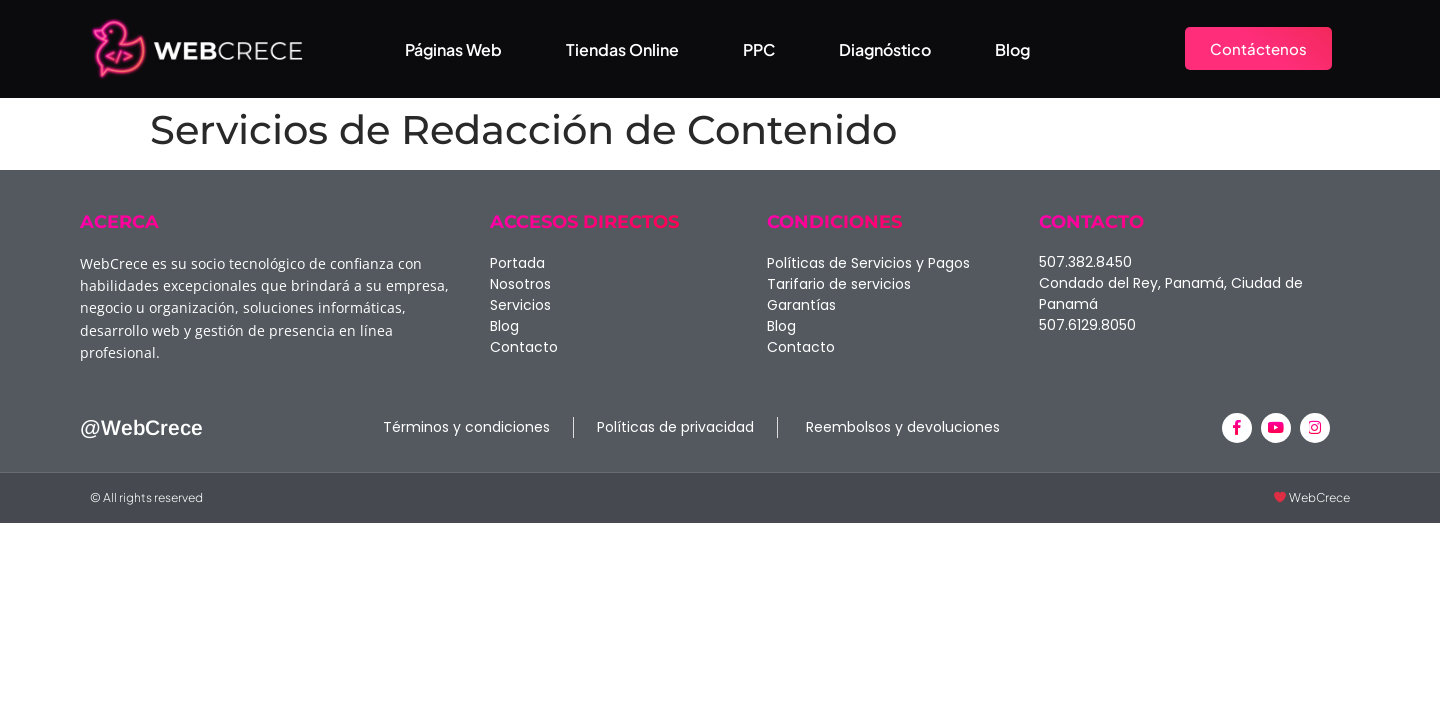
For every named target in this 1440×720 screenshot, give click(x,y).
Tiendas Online (622, 49)
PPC (759, 49)
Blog (1012, 49)
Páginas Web (453, 49)
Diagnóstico (885, 49)
